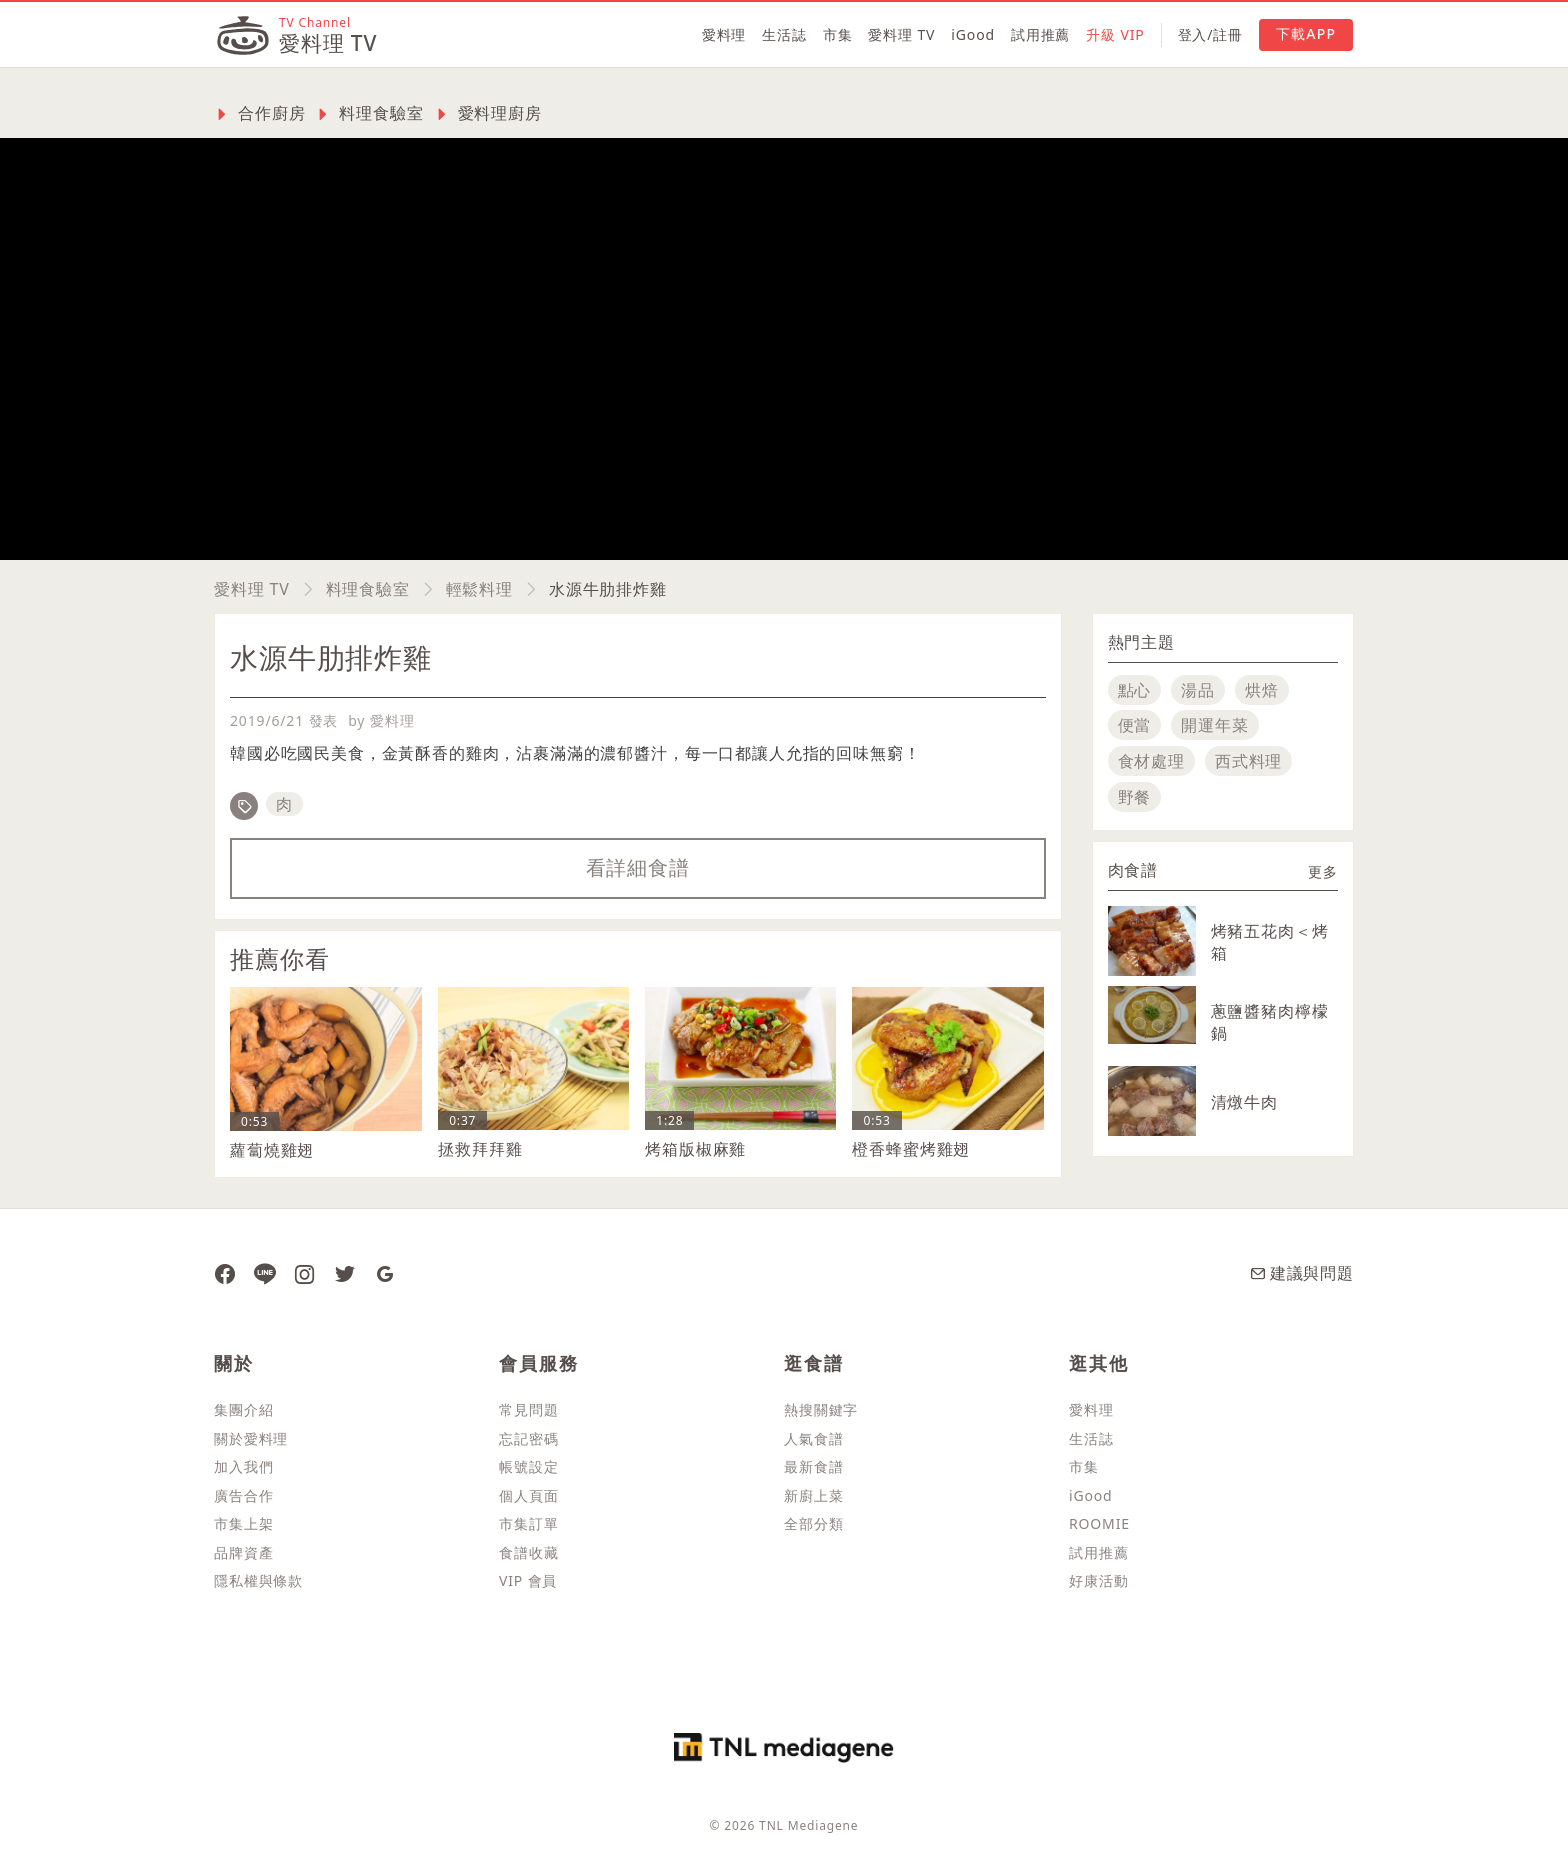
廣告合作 (243, 1495)
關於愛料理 (251, 1438)
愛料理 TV (901, 34)
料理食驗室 (368, 589)
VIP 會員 (528, 1580)
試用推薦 (1040, 34)
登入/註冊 (1210, 34)
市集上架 (243, 1523)
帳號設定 (528, 1466)
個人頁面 (528, 1495)
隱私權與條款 (258, 1580)
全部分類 (813, 1523)
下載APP (1306, 33)
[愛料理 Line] (265, 1273)
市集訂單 (528, 1523)
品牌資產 (243, 1552)
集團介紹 (243, 1409)
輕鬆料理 (479, 589)
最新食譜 (813, 1466)
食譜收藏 (528, 1552)
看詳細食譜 (638, 867)
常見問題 (528, 1409)
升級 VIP (1115, 34)
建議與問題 (1302, 1273)
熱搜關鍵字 (821, 1409)
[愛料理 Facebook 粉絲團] (225, 1273)
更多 (1323, 871)
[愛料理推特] (345, 1273)
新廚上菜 (813, 1495)
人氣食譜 (813, 1438)
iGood (973, 34)
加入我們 (243, 1466)
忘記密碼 (528, 1438)
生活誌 (784, 34)
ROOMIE (1099, 1523)
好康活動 (1098, 1580)
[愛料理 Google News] (385, 1273)
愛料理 (724, 34)
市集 (838, 34)
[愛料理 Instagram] (305, 1273)
